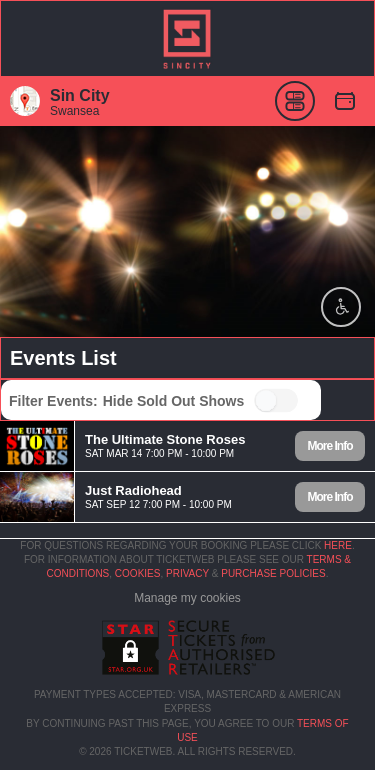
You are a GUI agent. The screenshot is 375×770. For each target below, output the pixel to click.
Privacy (187, 573)
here (338, 545)
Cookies (138, 573)
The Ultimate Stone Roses (165, 438)
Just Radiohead (133, 489)
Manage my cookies (187, 598)
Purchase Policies (273, 573)
